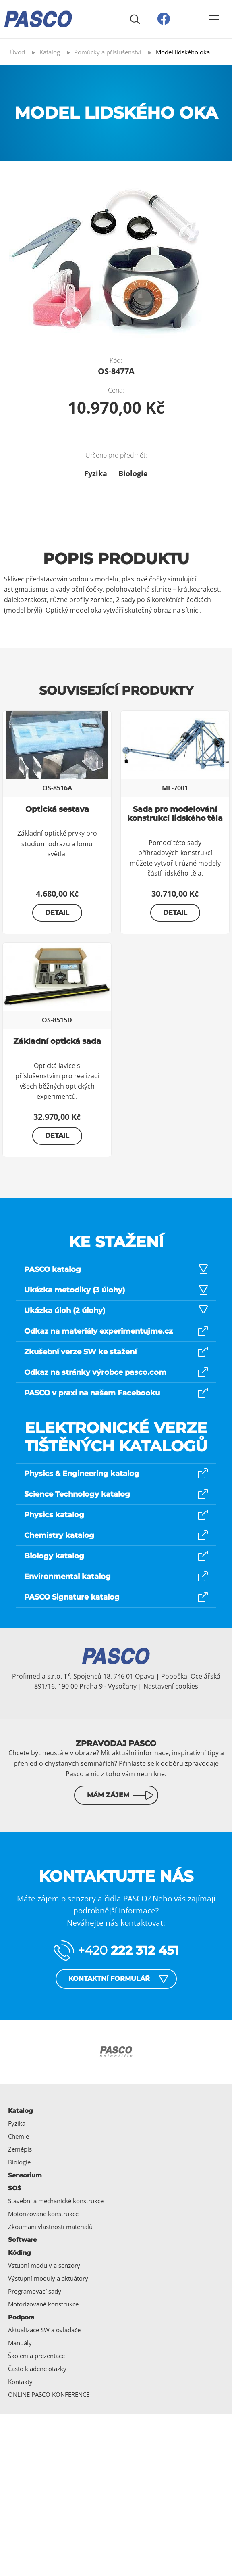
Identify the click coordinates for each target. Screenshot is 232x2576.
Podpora (21, 2317)
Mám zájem (108, 1795)
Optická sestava (57, 809)
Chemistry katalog (59, 1535)
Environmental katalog (67, 1576)
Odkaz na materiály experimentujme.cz (98, 1331)
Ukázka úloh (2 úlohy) (64, 1310)
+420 (128, 1950)
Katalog (20, 2110)
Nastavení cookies (170, 1686)
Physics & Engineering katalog (81, 1473)
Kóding (19, 2252)
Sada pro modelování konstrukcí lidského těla (175, 814)
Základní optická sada (57, 1041)
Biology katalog (54, 1555)
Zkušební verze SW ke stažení (80, 1351)
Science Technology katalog (77, 1494)
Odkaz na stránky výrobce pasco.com (95, 1372)
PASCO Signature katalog (72, 1597)
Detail (57, 912)
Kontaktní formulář (109, 1978)
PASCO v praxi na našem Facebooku (92, 1392)
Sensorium (25, 2175)
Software (22, 2240)
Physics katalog (54, 1514)
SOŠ (14, 2188)
